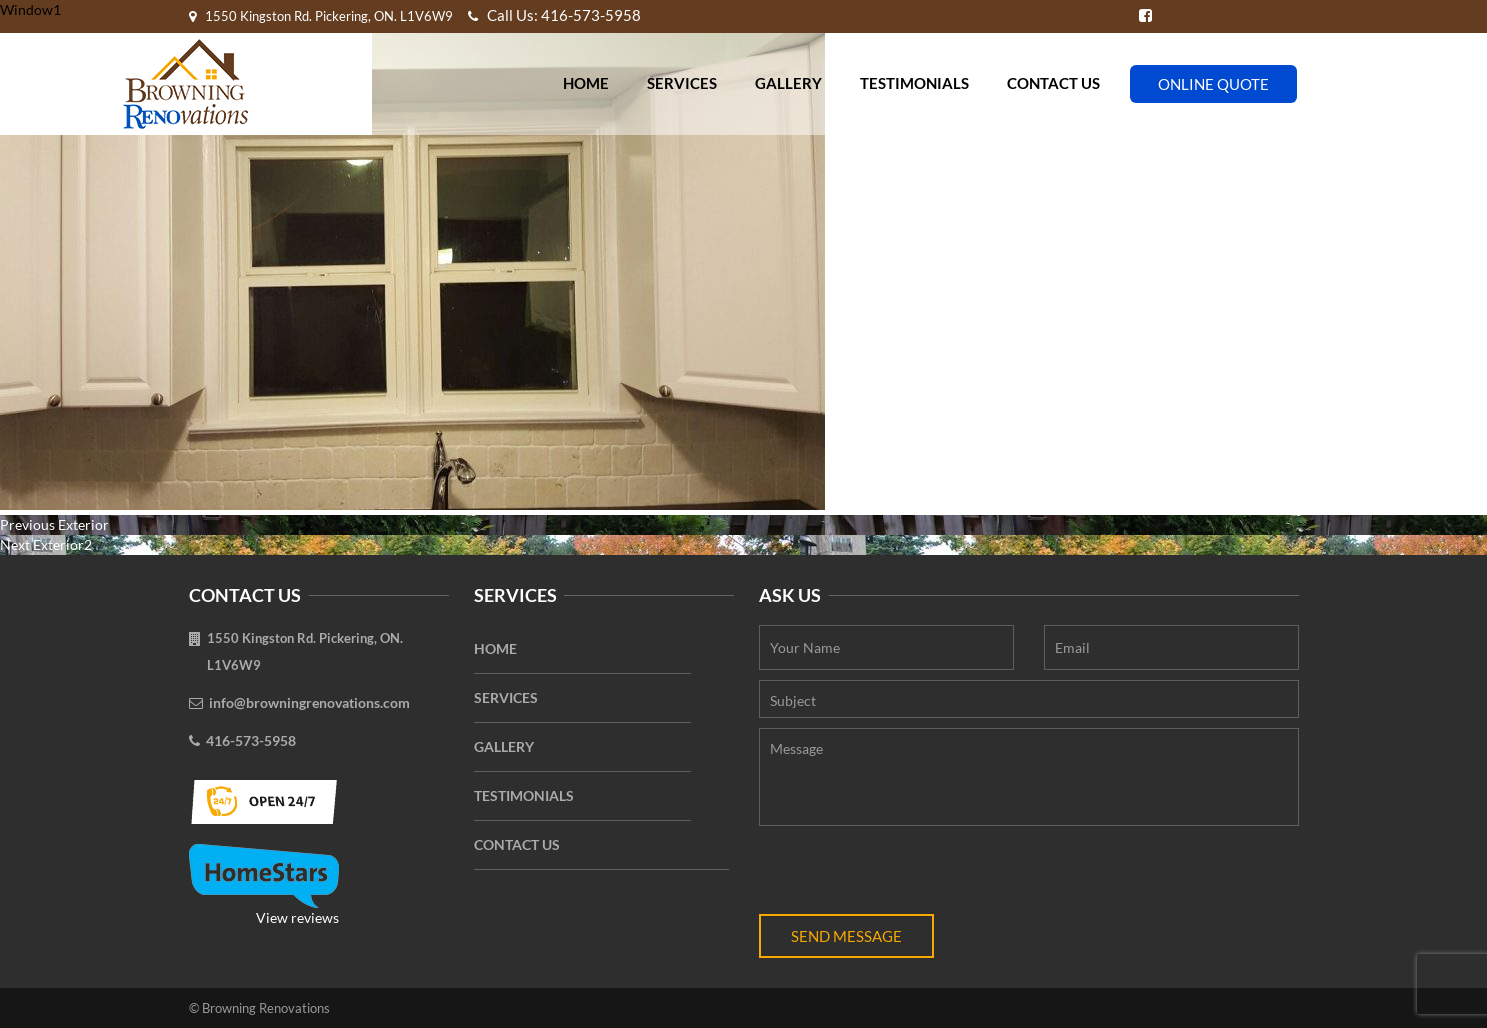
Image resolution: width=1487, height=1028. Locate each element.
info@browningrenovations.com (309, 702)
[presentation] (911, 875)
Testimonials (914, 83)
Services (682, 83)
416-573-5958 (251, 740)
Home (586, 83)
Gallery (788, 83)
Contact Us (1053, 83)
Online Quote (1213, 84)
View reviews (264, 885)
